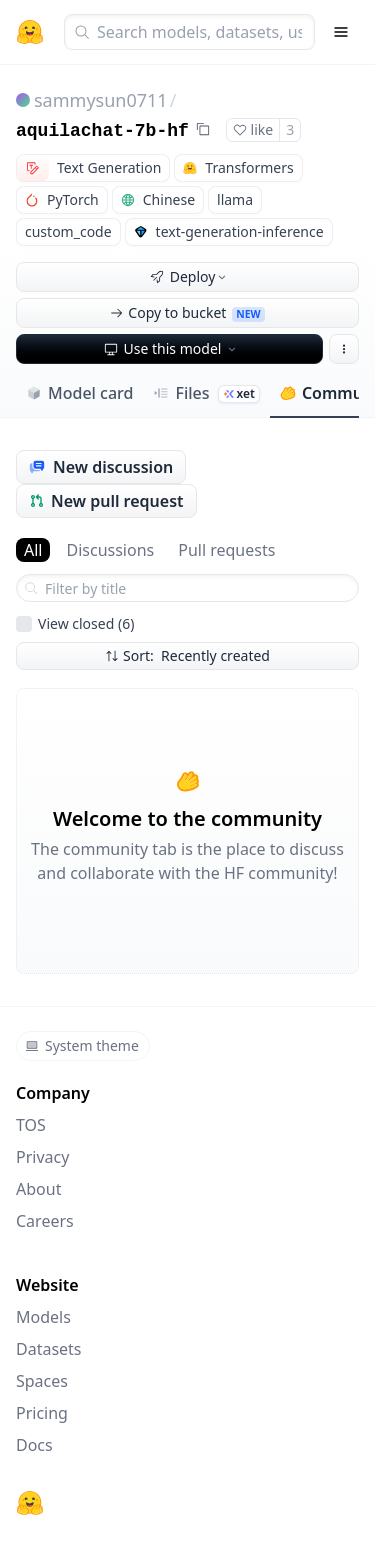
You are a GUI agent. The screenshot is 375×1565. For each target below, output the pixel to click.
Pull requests (226, 550)
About (38, 1189)
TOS (31, 1125)
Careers (45, 1221)
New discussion (101, 467)
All (33, 550)
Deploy (190, 276)
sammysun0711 (101, 100)
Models (43, 1317)
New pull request (106, 501)
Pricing (42, 1413)
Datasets (49, 1349)
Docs (34, 1445)
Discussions (110, 550)
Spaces (42, 1381)
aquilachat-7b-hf (102, 131)
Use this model (172, 348)
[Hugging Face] (30, 1503)
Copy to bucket (187, 312)
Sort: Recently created (187, 655)
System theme (82, 1045)
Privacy (42, 1157)
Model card (79, 393)
